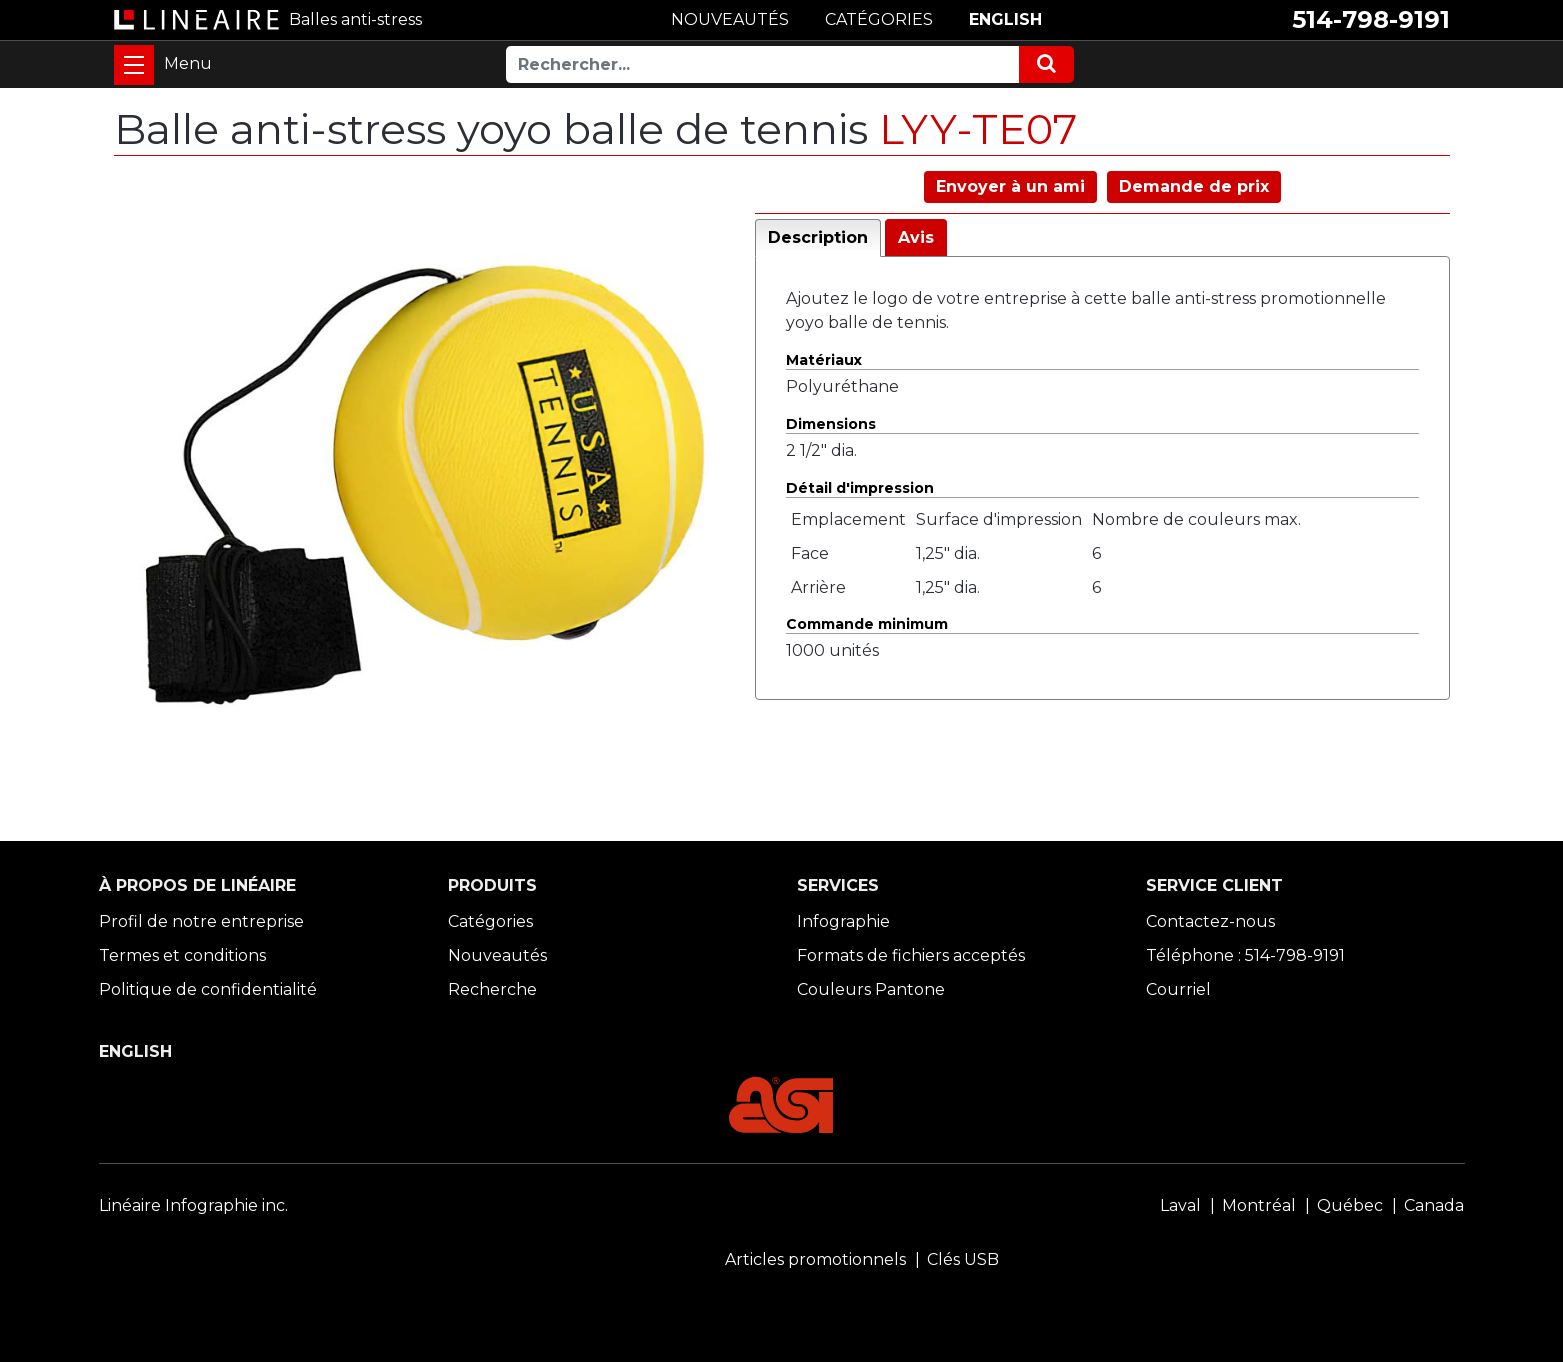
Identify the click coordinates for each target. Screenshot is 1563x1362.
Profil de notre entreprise (201, 921)
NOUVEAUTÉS (730, 19)
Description (818, 237)
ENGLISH (1005, 19)
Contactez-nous (1210, 921)
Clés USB (963, 1259)
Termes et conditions (182, 955)
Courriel (1178, 989)
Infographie (843, 921)
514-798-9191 (1371, 19)
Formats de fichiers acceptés (911, 955)
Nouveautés (497, 955)
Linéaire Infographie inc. (193, 1205)
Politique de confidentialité (208, 989)
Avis (916, 237)
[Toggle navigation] (134, 65)
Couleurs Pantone (871, 989)
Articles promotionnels (815, 1259)
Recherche (492, 989)
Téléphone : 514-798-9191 (1245, 955)
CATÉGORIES (879, 19)
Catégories (490, 921)
